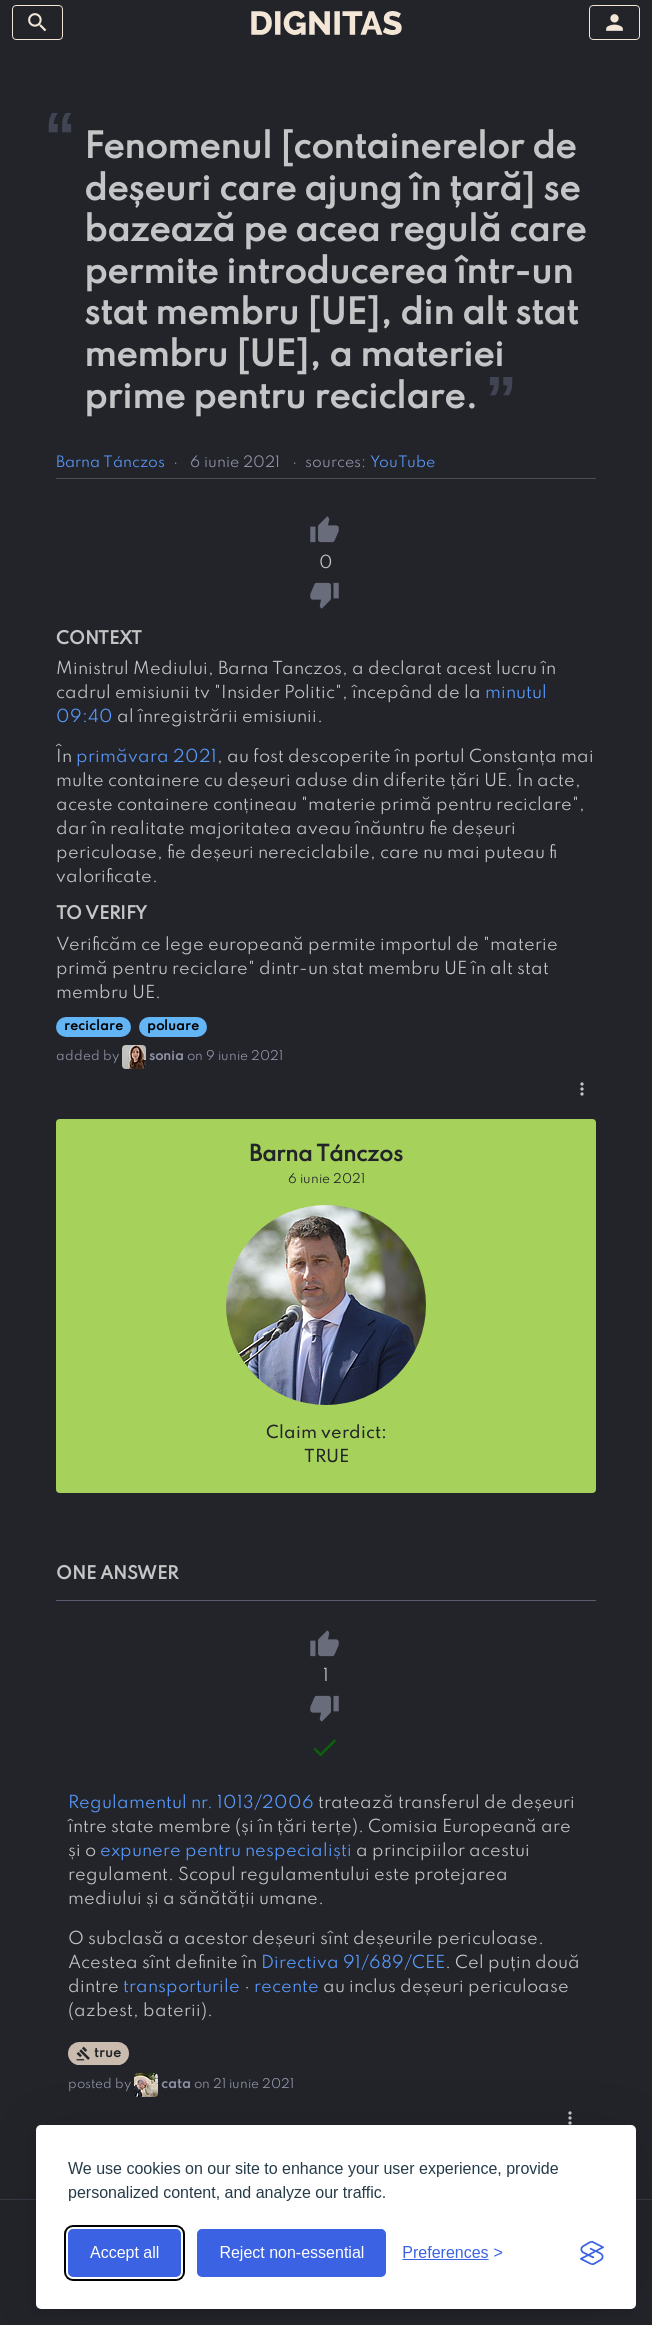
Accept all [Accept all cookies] (124, 2252)
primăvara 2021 (146, 757)
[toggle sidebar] (37, 22)
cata (176, 2084)
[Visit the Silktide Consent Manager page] (592, 2253)
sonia (166, 1056)
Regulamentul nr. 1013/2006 (191, 1803)
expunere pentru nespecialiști (226, 1851)
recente (286, 1987)
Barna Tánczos (110, 463)
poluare (173, 1026)
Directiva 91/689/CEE (353, 1963)
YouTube (402, 463)
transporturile (181, 1987)
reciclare (93, 1026)
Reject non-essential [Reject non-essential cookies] (291, 2252)
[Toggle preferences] (452, 2253)
